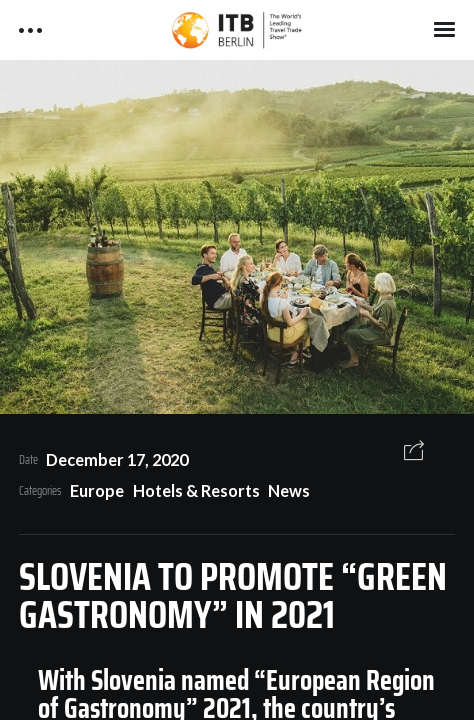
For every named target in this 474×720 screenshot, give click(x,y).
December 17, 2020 (117, 459)
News (289, 490)
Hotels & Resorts (196, 490)
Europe (97, 490)
